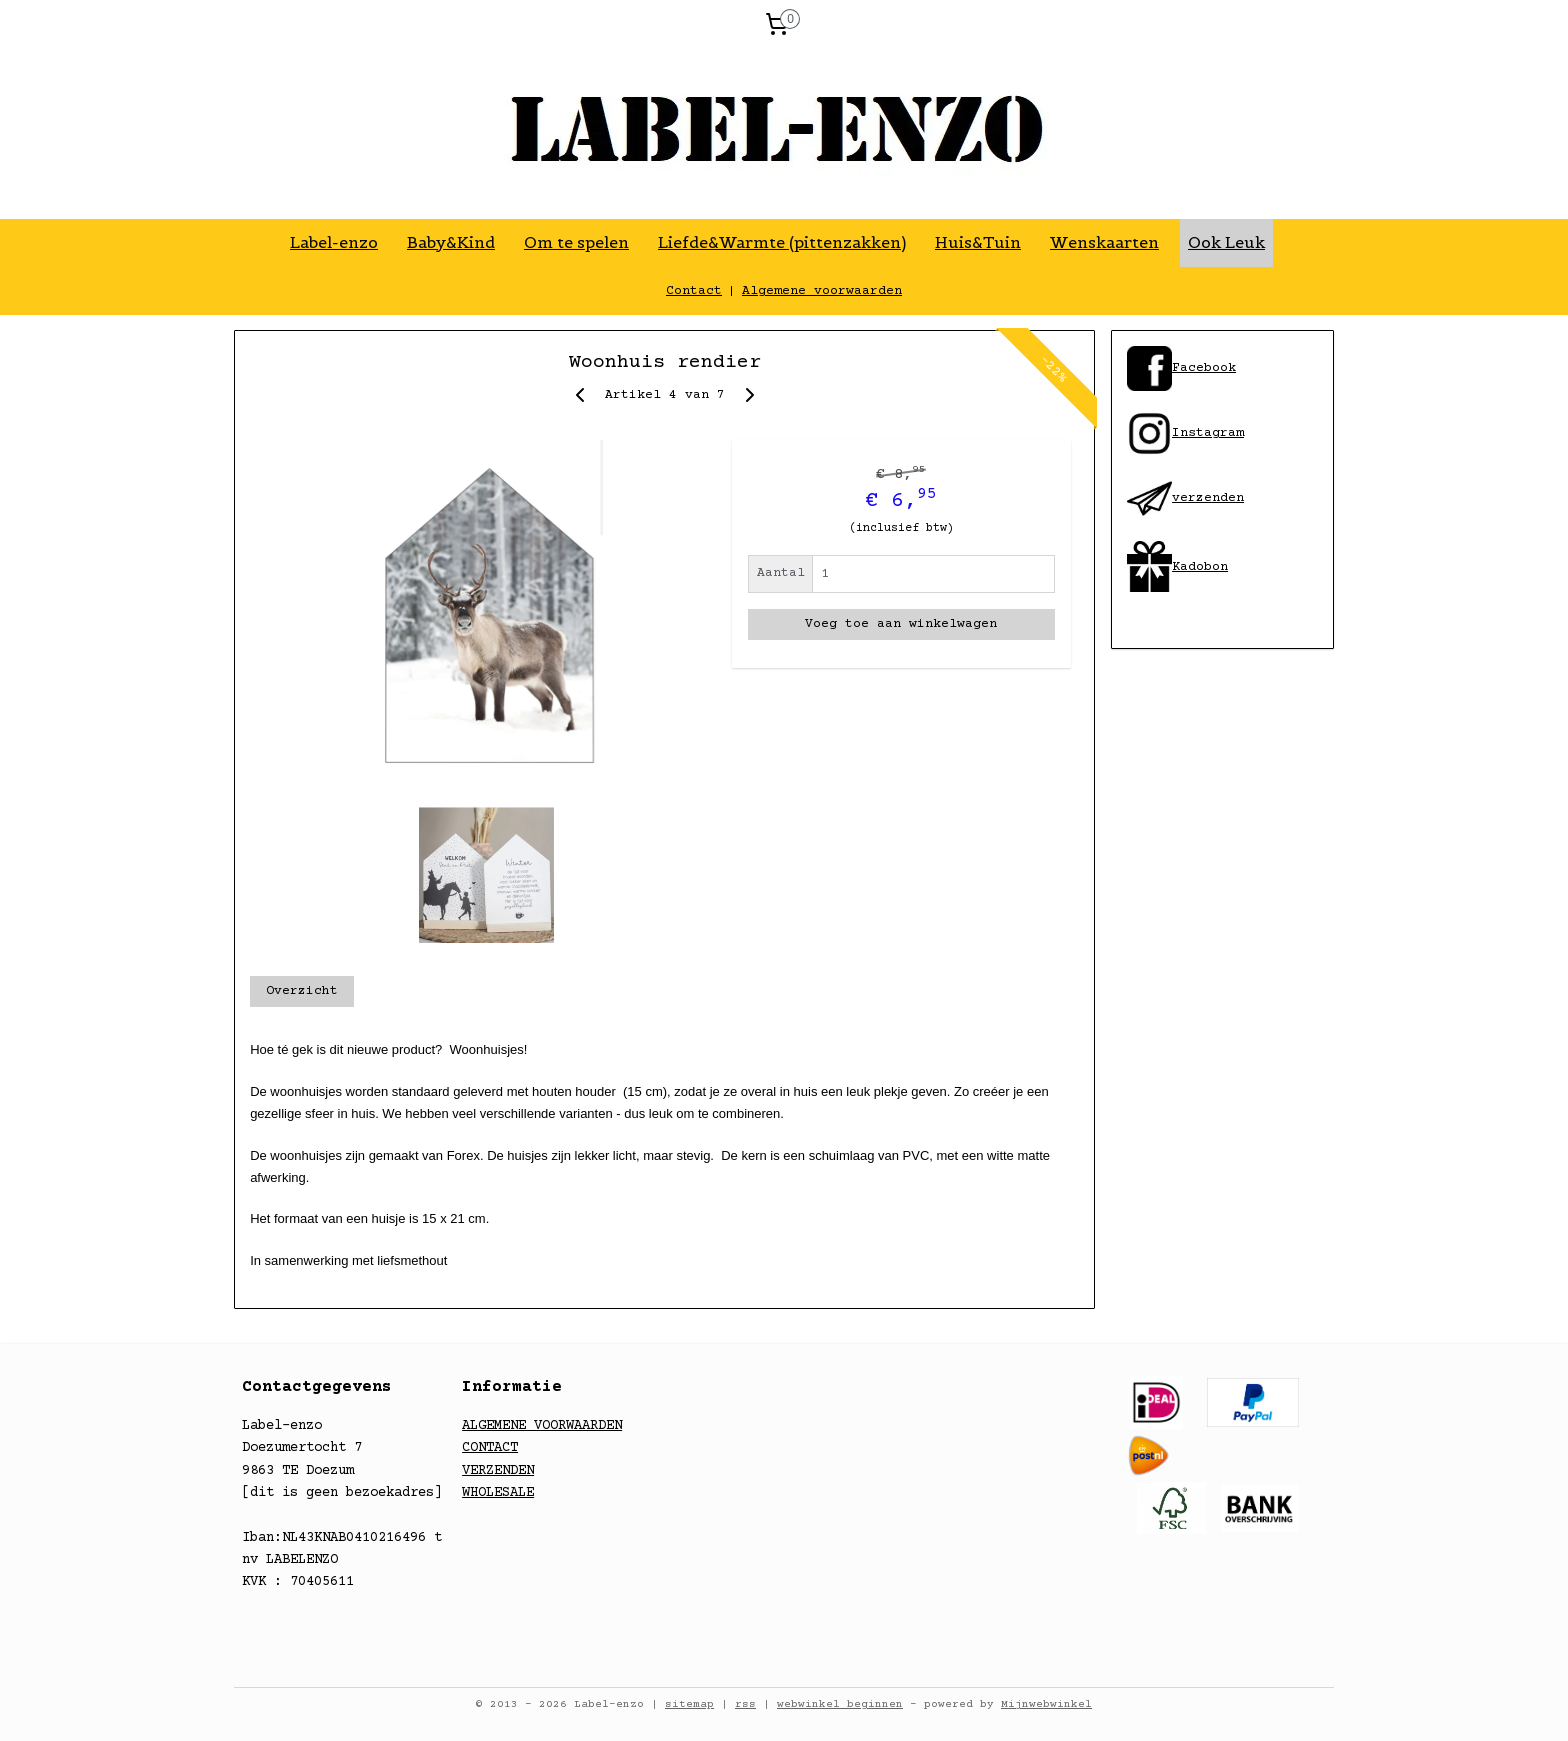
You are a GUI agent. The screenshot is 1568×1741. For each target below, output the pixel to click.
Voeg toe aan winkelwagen (901, 624)
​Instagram (1185, 433)
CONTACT (490, 1448)
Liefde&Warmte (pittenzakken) (782, 242)
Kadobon (1200, 567)
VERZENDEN (498, 1471)
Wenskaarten (1104, 242)
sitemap (689, 1704)
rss (745, 1704)
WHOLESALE (498, 1493)
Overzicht (302, 991)
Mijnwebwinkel (1046, 1704)
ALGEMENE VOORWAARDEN (542, 1426)
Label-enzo (334, 242)
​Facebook (1204, 368)
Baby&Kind (451, 242)
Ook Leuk (1226, 242)
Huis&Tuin (978, 242)
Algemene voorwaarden (822, 291)
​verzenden (1185, 498)
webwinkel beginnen (840, 1704)
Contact (694, 291)
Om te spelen (576, 242)
